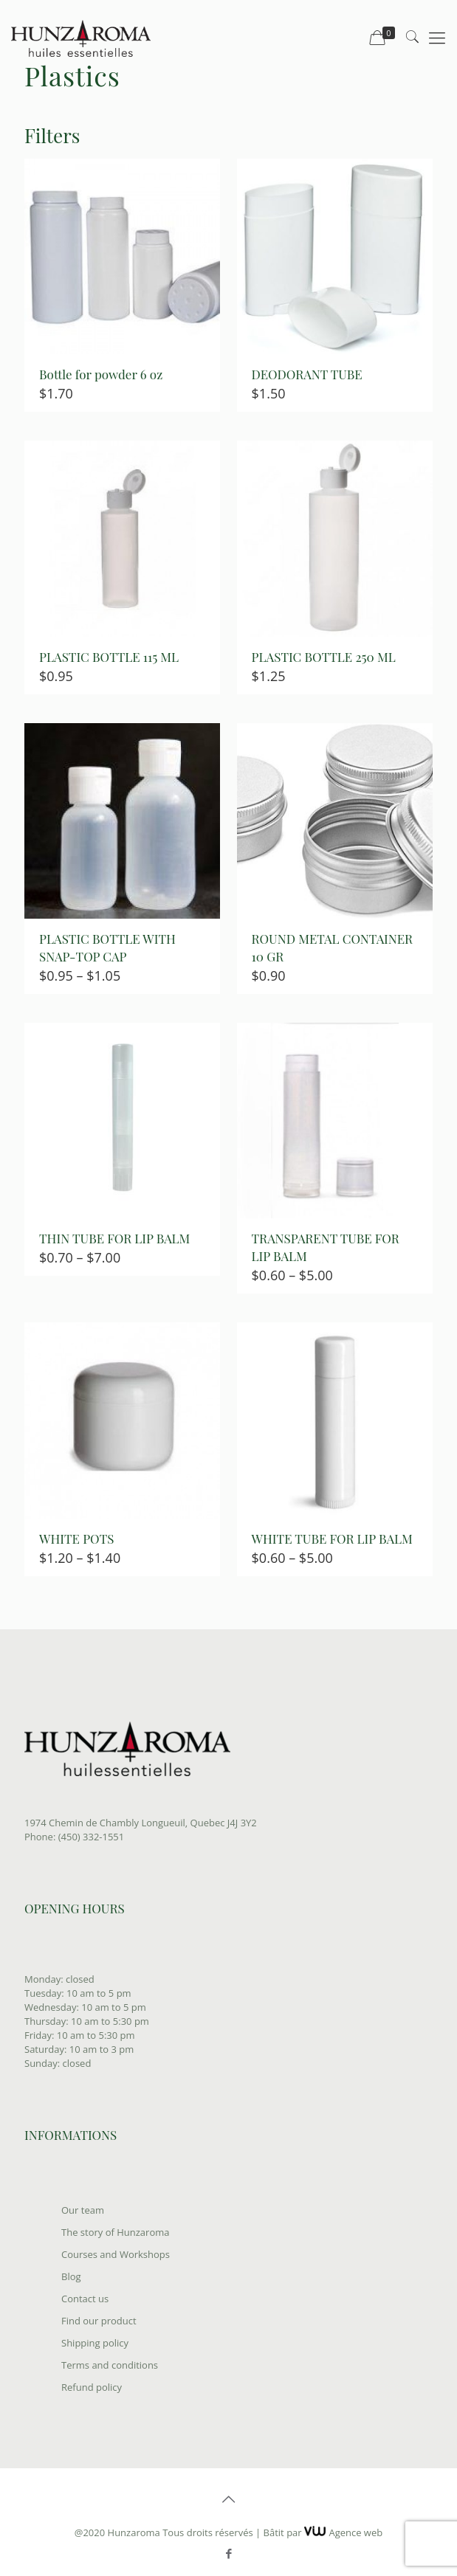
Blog (71, 2276)
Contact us (85, 2298)
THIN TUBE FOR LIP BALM (114, 1238)
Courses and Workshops (115, 2254)
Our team (82, 2210)
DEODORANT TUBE (307, 374)
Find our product (99, 2320)
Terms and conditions (109, 2365)
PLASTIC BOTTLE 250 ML (324, 657)
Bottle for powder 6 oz (100, 374)
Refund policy (91, 2387)
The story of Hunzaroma (115, 2232)
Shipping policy (94, 2342)
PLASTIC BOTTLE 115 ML (109, 657)
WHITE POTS (76, 1538)
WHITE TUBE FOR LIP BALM (332, 1538)
